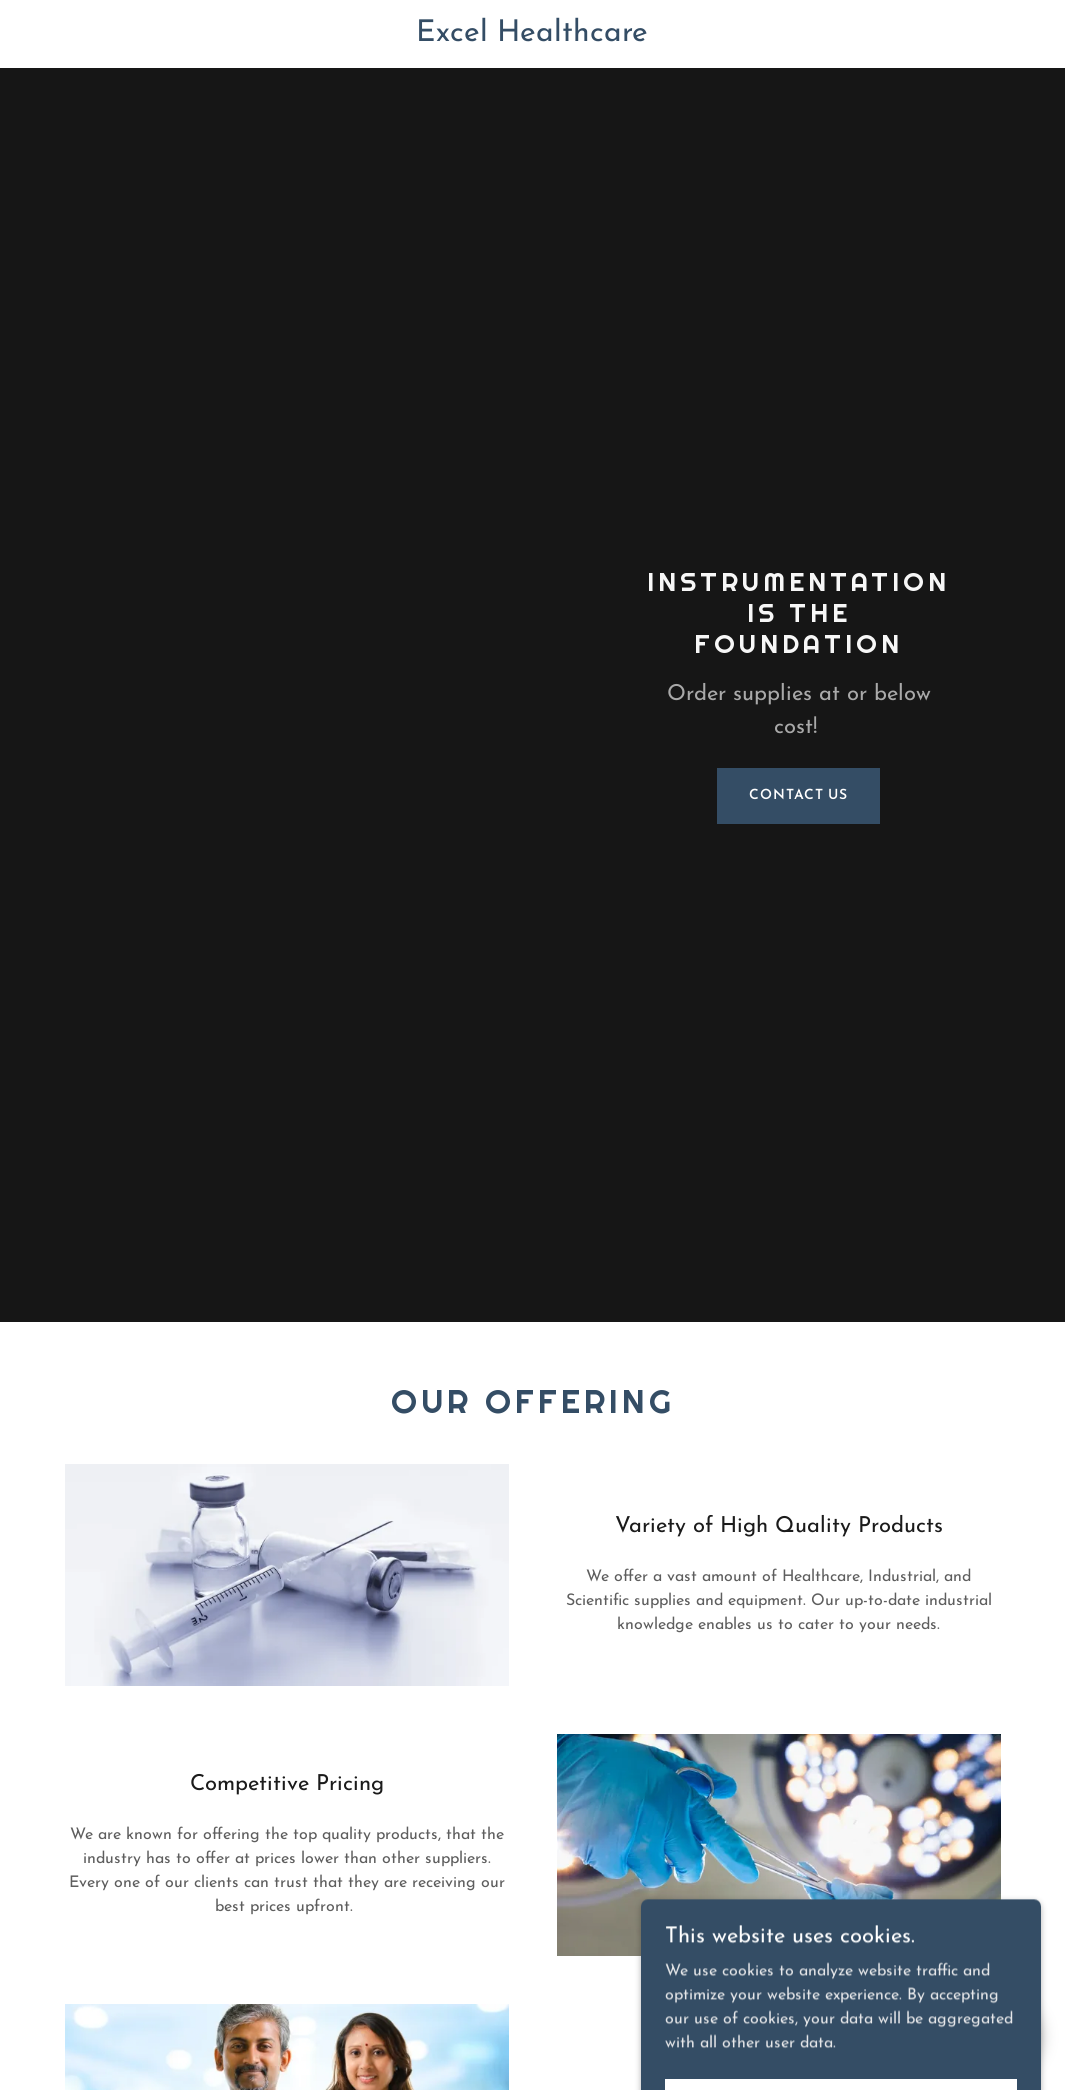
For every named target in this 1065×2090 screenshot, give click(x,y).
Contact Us (798, 795)
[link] (532, 37)
